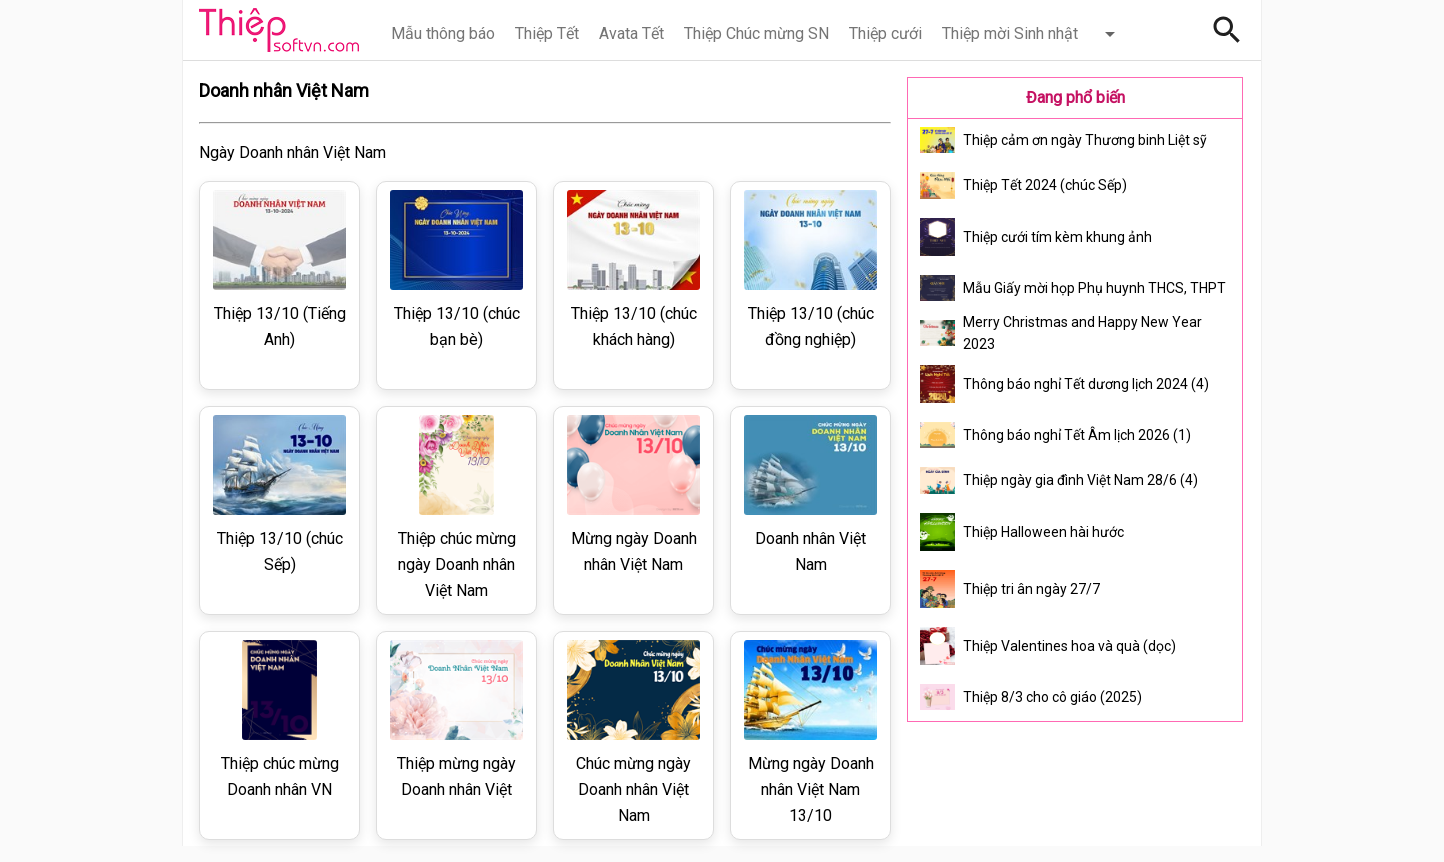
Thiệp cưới (885, 33)
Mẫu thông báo (443, 33)
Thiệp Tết (547, 33)
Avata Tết (631, 33)
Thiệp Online (279, 30)
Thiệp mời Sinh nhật (1010, 33)
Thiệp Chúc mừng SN (756, 33)
